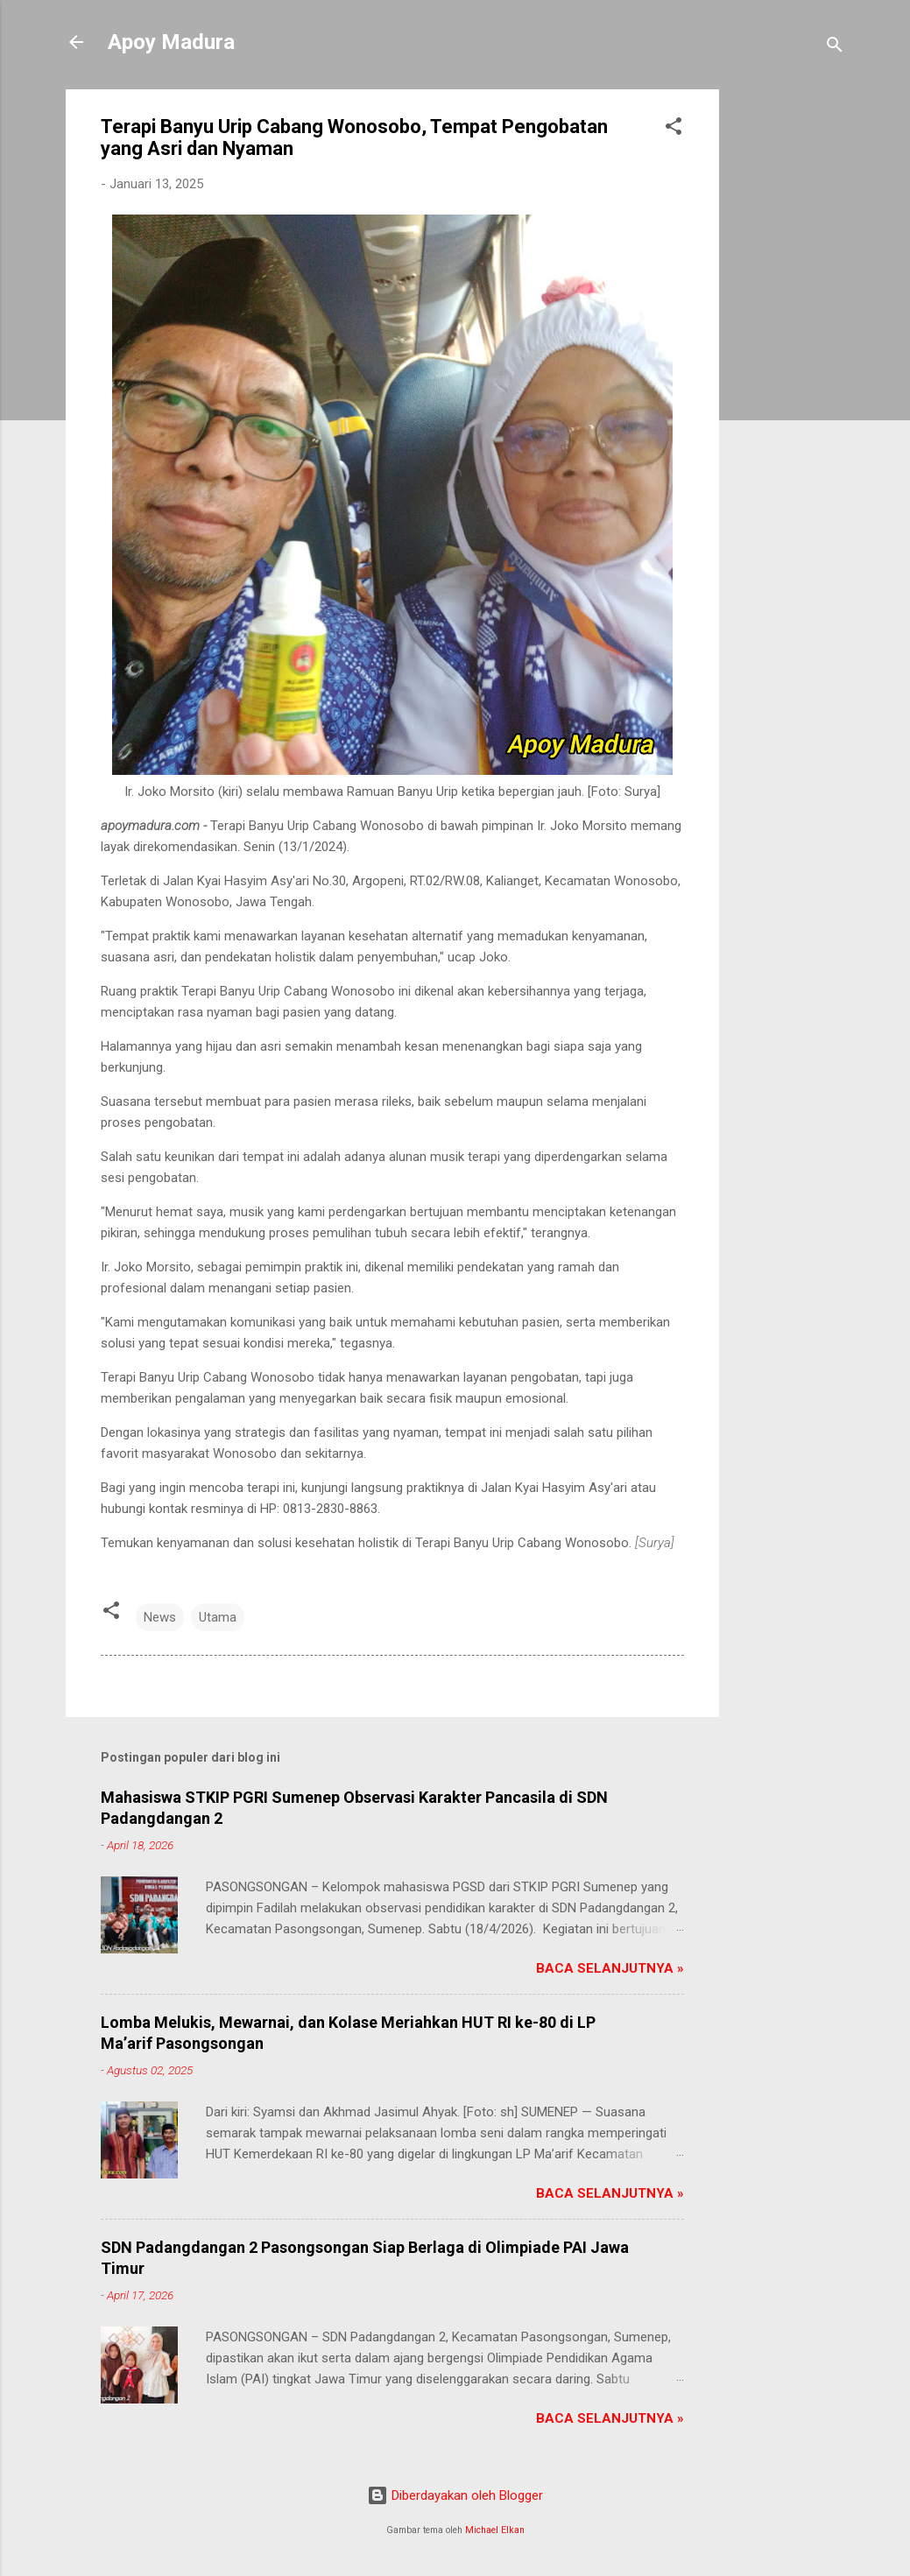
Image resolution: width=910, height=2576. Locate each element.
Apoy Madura (171, 42)
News (160, 1617)
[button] (673, 129)
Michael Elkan (495, 2530)
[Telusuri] (834, 47)
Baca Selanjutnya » (610, 1968)
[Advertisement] (789, 352)
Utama (217, 1617)
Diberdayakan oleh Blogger (455, 2495)
